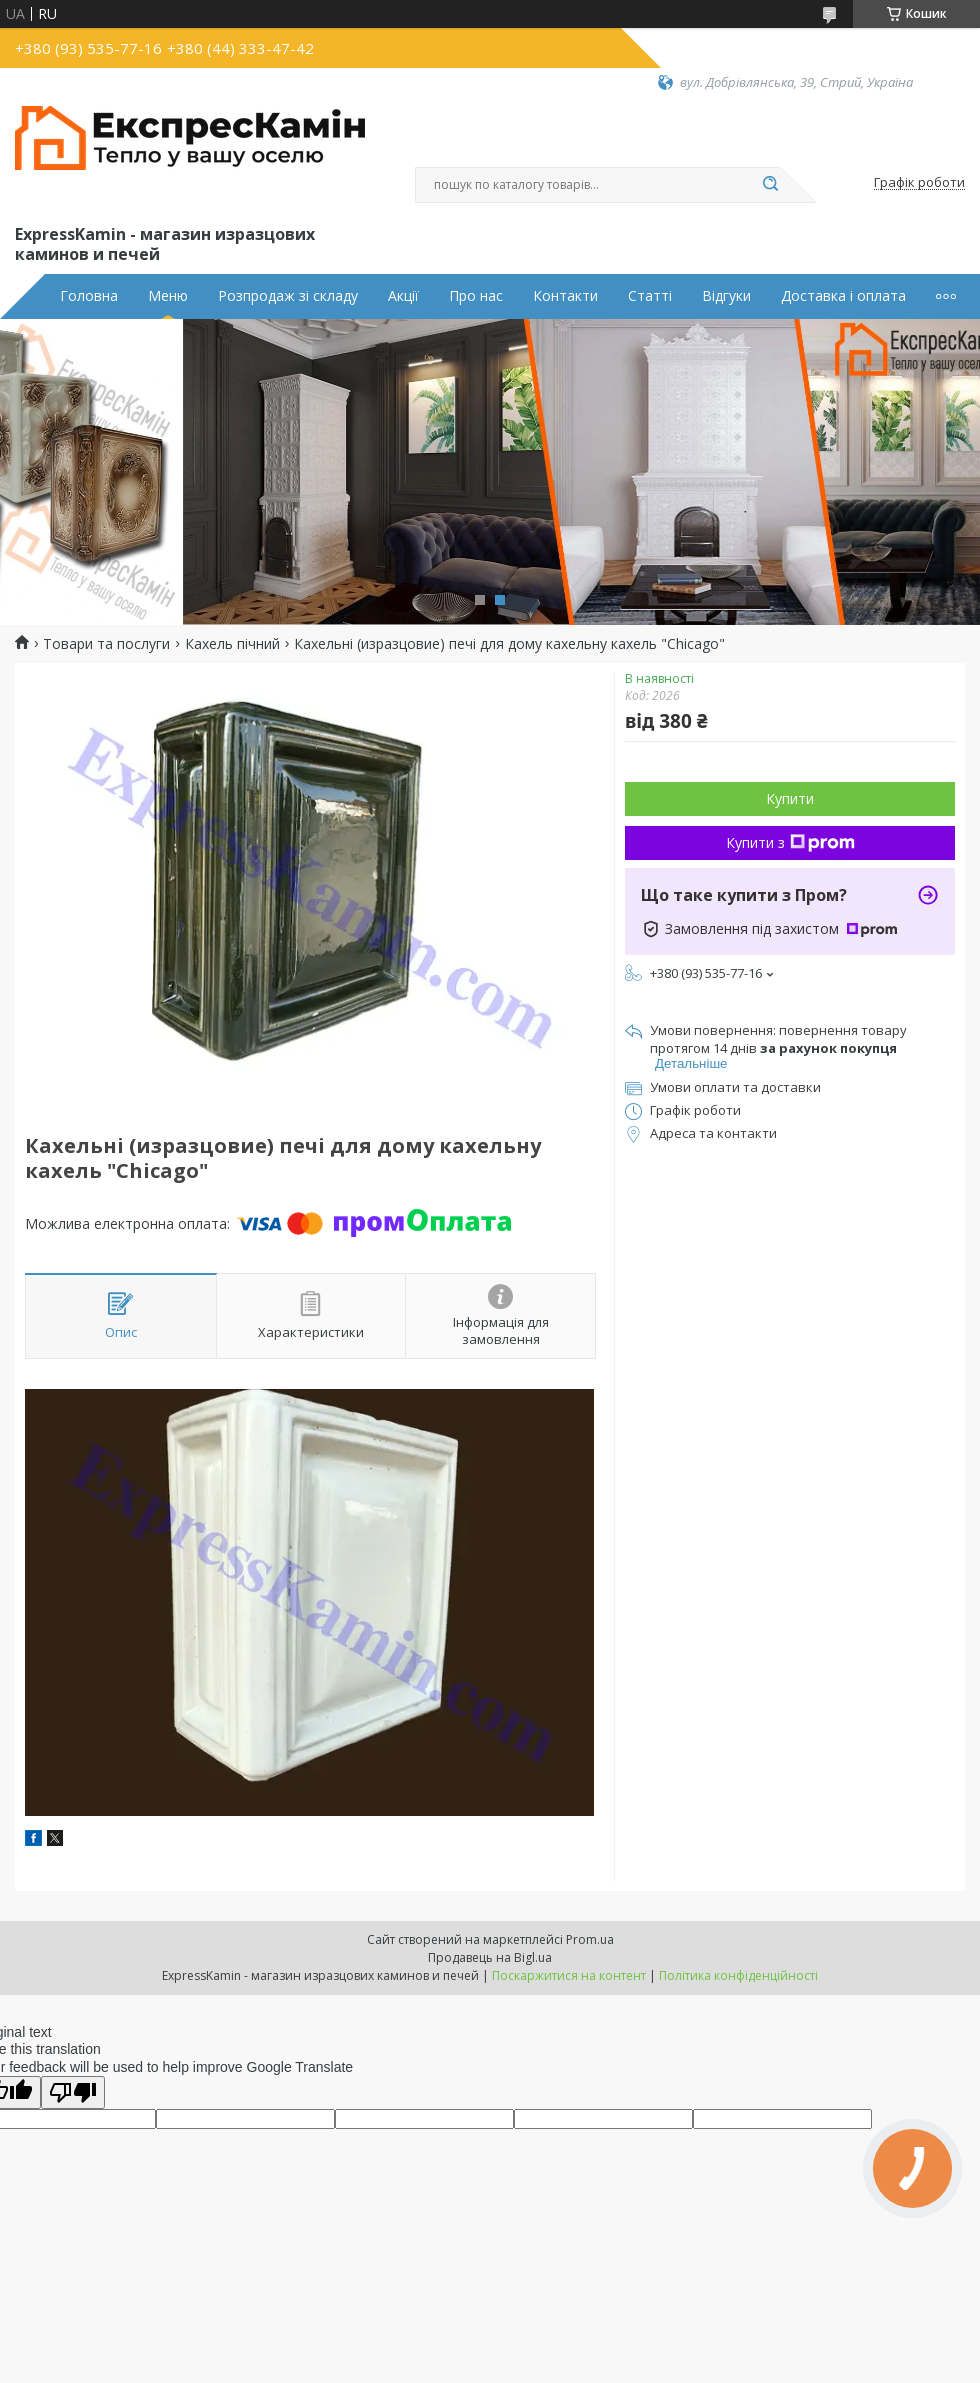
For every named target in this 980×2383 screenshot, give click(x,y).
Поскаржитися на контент (569, 1975)
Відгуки (726, 296)
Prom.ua (590, 1939)
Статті (650, 296)
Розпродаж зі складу (288, 296)
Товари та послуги (106, 644)
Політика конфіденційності (738, 1975)
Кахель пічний (232, 644)
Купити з (790, 842)
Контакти (565, 296)
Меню (168, 296)
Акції (403, 296)
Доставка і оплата (843, 296)
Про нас (476, 296)
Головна (89, 296)
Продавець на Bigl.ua (490, 1957)
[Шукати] (770, 185)
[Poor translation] (73, 2092)
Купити (790, 798)
